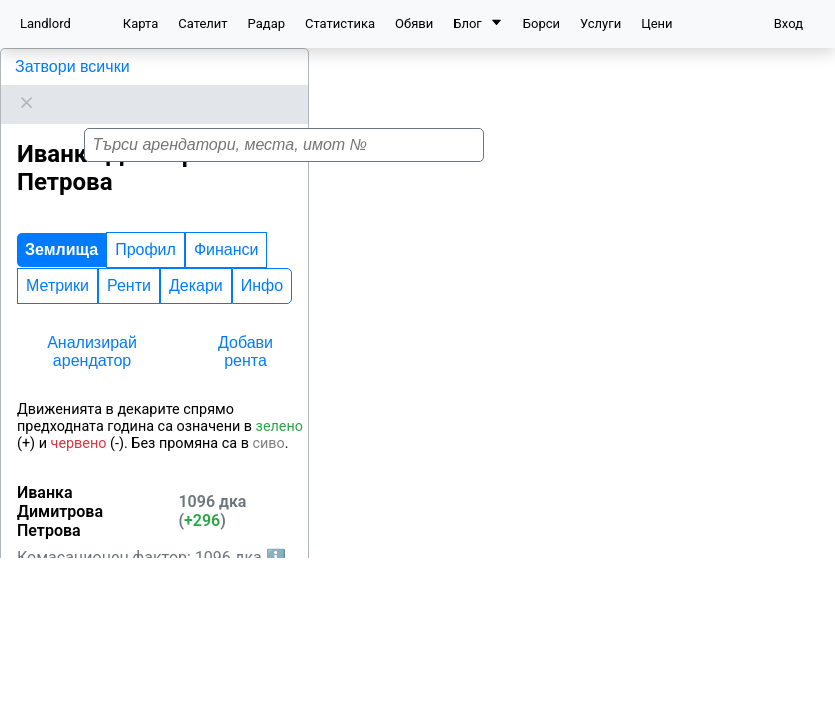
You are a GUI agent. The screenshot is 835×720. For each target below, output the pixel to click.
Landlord (45, 23)
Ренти (129, 260)
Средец (36, 691)
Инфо (262, 260)
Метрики (57, 260)
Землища (61, 224)
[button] (594, 374)
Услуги (600, 23)
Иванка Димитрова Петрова (120, 66)
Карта (140, 23)
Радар (266, 23)
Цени (656, 23)
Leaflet (806, 709)
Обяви (414, 23)
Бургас (95, 642)
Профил (145, 224)
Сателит (202, 23)
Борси (541, 23)
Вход (788, 23)
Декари (196, 260)
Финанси (226, 224)
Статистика (340, 23)
